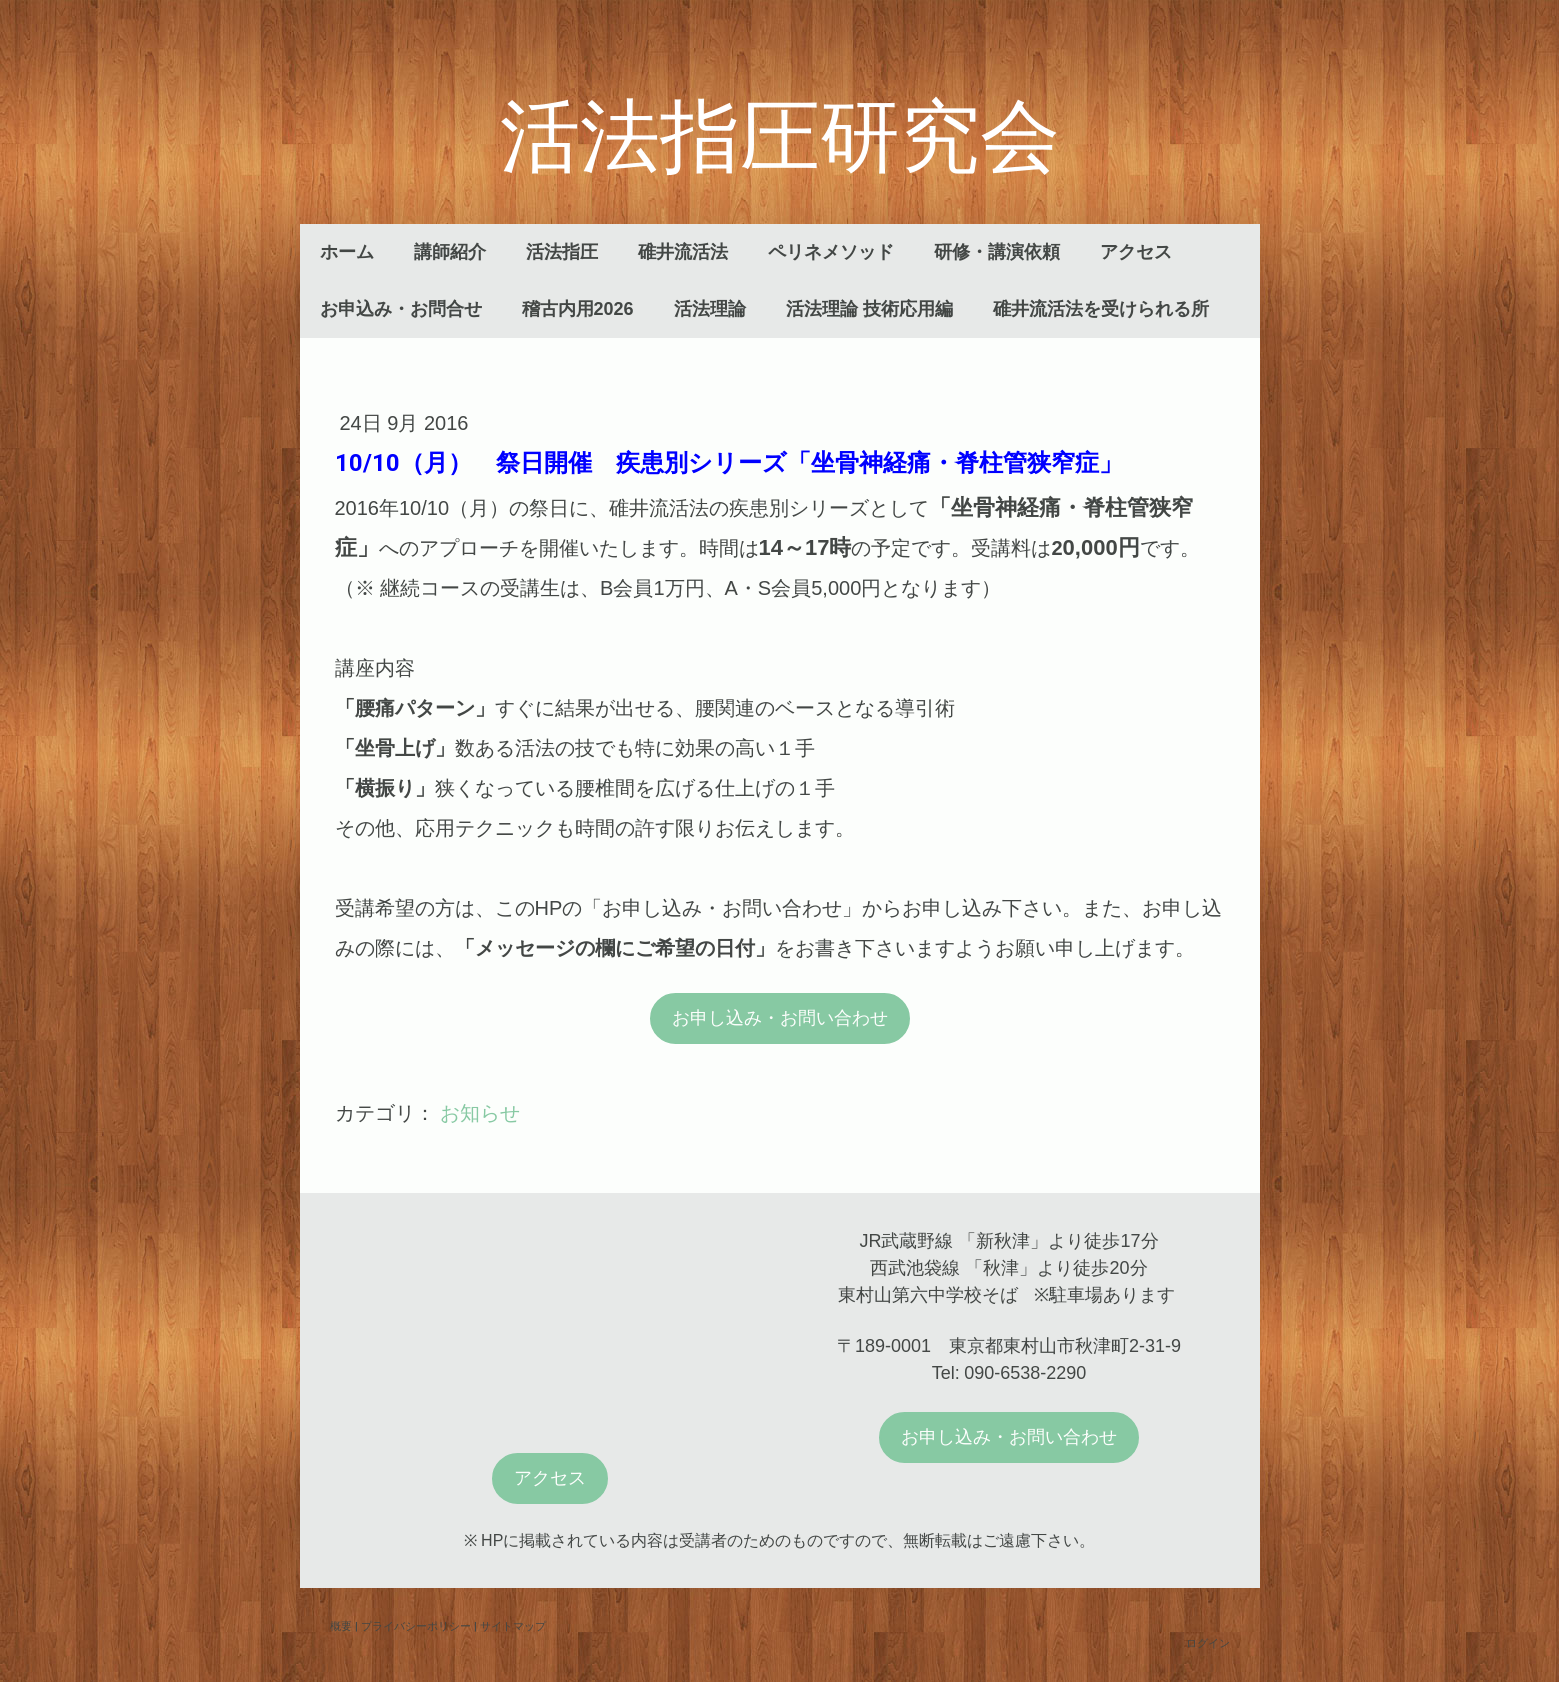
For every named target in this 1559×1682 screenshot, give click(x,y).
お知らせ (480, 1113)
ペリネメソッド (831, 252)
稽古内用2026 (578, 309)
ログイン (1208, 1642)
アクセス (1136, 252)
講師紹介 (450, 252)
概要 (341, 1625)
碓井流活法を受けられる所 (1101, 309)
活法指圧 (562, 252)
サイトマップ (513, 1625)
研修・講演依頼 (997, 252)
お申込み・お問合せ (401, 309)
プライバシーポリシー (416, 1625)
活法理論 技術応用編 (869, 309)
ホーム (347, 252)
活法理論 (710, 309)
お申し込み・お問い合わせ (780, 1018)
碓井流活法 (683, 252)
